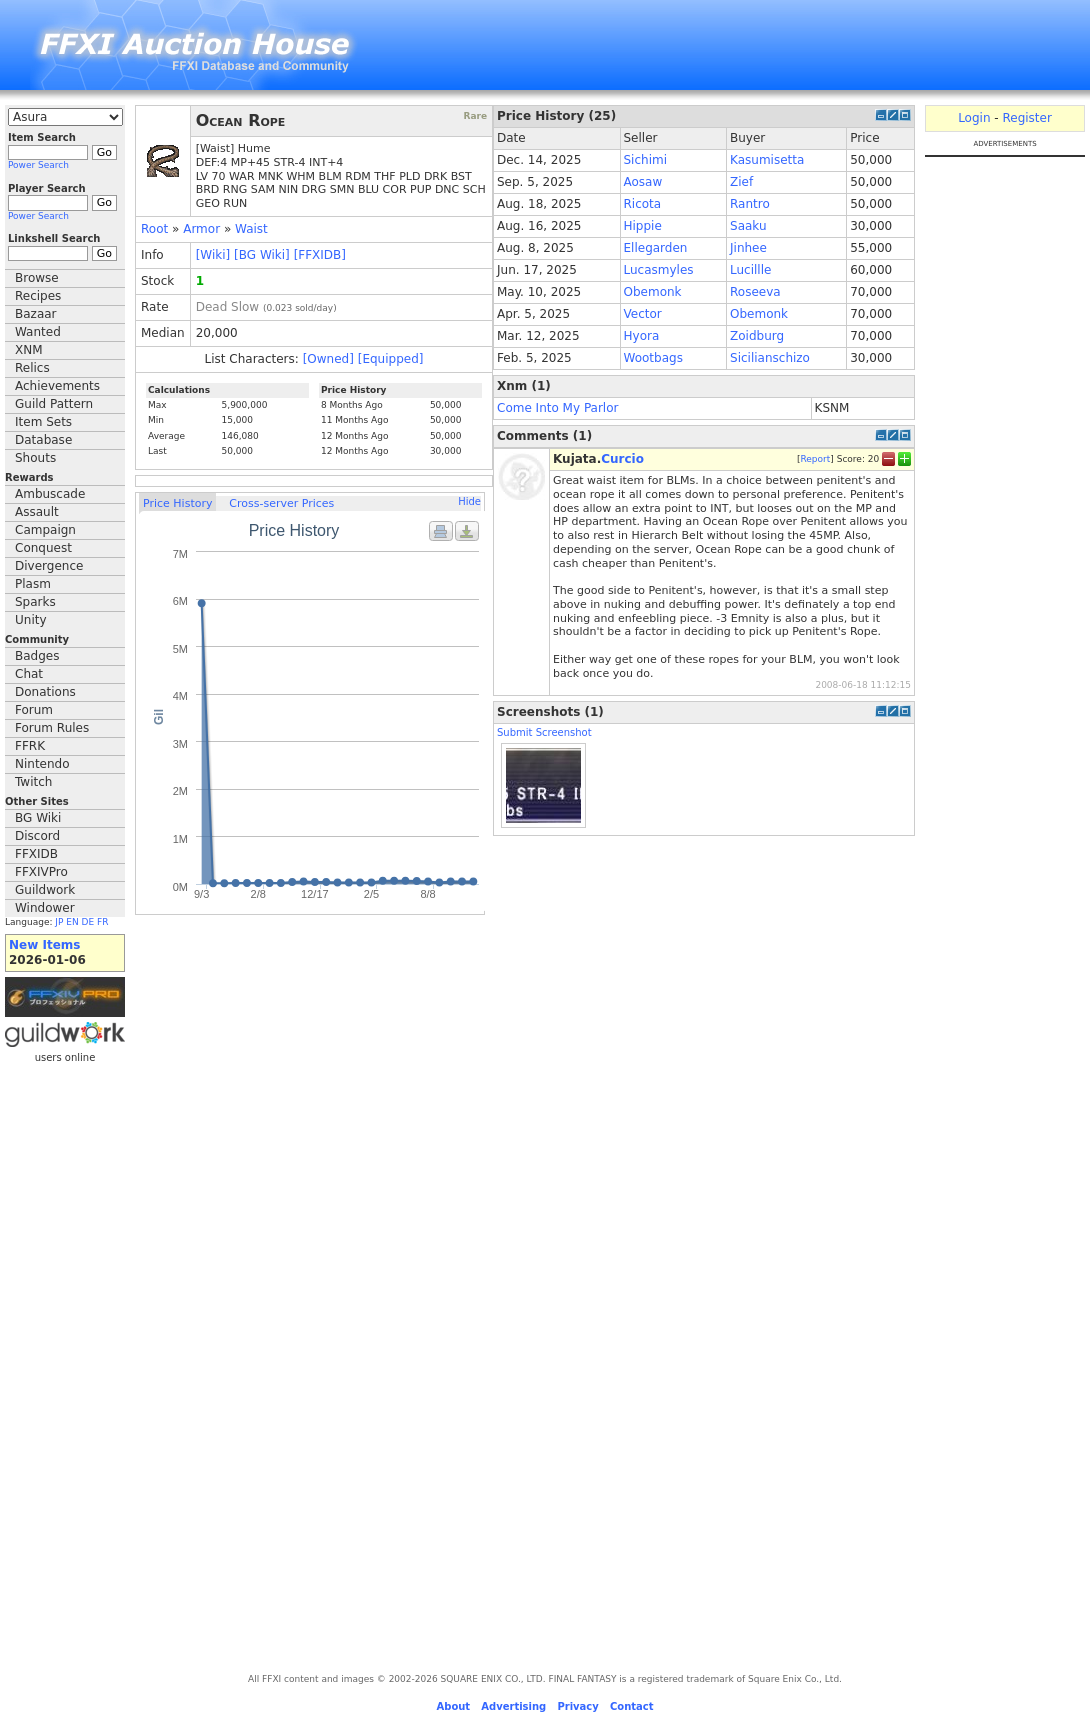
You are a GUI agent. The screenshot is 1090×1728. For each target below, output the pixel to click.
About (453, 1706)
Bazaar (36, 314)
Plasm (33, 584)
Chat (29, 674)
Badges (37, 656)
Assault (37, 512)
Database (43, 440)
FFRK (30, 746)
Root (154, 229)
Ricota (643, 204)
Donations (45, 692)
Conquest (43, 548)
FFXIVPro (41, 872)
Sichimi (646, 160)
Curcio (622, 459)
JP (59, 922)
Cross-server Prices (281, 503)
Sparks (35, 602)
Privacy (577, 1706)
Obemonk (653, 292)
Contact (632, 1706)
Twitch (33, 782)
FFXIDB (36, 854)
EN (72, 922)
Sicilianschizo (770, 358)
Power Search (38, 165)
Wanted (38, 332)
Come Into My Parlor (557, 408)
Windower (45, 908)
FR (102, 922)
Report (815, 459)
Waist (251, 229)
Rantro (750, 204)
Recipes (38, 296)
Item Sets (43, 422)
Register (1026, 118)
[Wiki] (213, 255)
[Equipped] (391, 359)
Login (974, 118)
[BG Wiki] (262, 255)
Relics (32, 368)
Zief (741, 182)
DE (88, 922)
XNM (29, 350)
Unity (31, 620)
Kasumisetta (767, 160)
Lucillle (750, 270)
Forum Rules (52, 728)
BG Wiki (38, 818)
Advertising (513, 1706)
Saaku (748, 226)
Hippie (643, 226)
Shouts (35, 458)
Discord (37, 836)
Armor (201, 229)
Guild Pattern (54, 404)
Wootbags (653, 358)
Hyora (642, 336)
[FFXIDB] (320, 255)
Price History (177, 503)
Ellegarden (656, 248)
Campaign (45, 530)
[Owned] (328, 359)
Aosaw (643, 182)
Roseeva (755, 292)
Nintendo (42, 764)
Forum (34, 710)
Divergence (49, 566)
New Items (44, 945)
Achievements (57, 386)
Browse (37, 278)
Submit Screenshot (544, 732)
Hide (469, 501)
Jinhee (748, 248)
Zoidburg (757, 336)
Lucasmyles (659, 270)
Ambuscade (50, 494)
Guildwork (45, 890)
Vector (643, 314)
